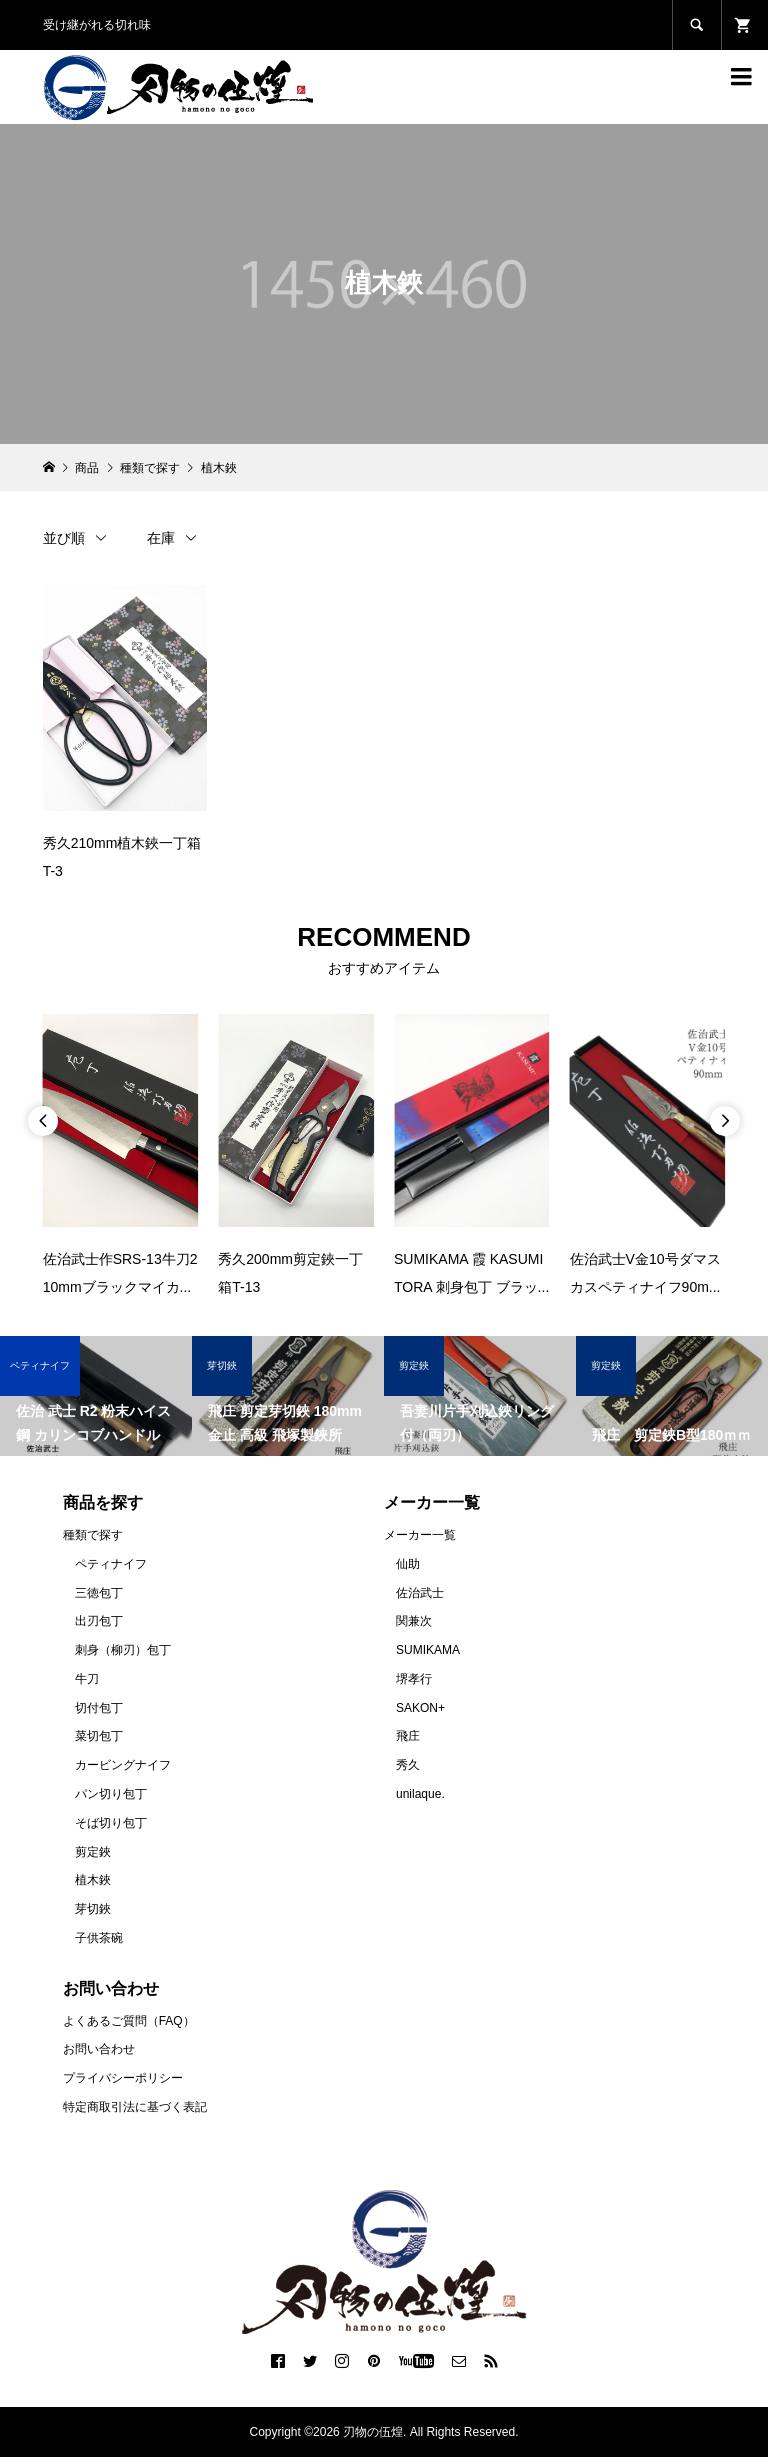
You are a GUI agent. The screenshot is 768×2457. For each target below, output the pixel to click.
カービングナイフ (123, 1765)
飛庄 (408, 1736)
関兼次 (414, 1621)
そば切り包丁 (111, 1823)
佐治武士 (420, 1593)
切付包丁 (99, 1708)
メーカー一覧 (420, 1535)
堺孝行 (414, 1679)
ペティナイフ (111, 1564)
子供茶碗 (99, 1938)
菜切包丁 (99, 1736)
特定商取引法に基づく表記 (135, 2107)
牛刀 (87, 1679)
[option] (121, 1157)
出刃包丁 (99, 1621)
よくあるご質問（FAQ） (129, 2021)
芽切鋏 (93, 1909)
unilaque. (420, 1794)
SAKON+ (420, 1708)
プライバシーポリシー (123, 2078)
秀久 (408, 1765)
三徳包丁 (99, 1593)
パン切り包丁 (111, 1794)
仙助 (408, 1564)
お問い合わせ (99, 2049)
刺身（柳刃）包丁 (123, 1650)
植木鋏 (93, 1880)
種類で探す (93, 1535)
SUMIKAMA (428, 1650)
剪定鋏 (93, 1852)
